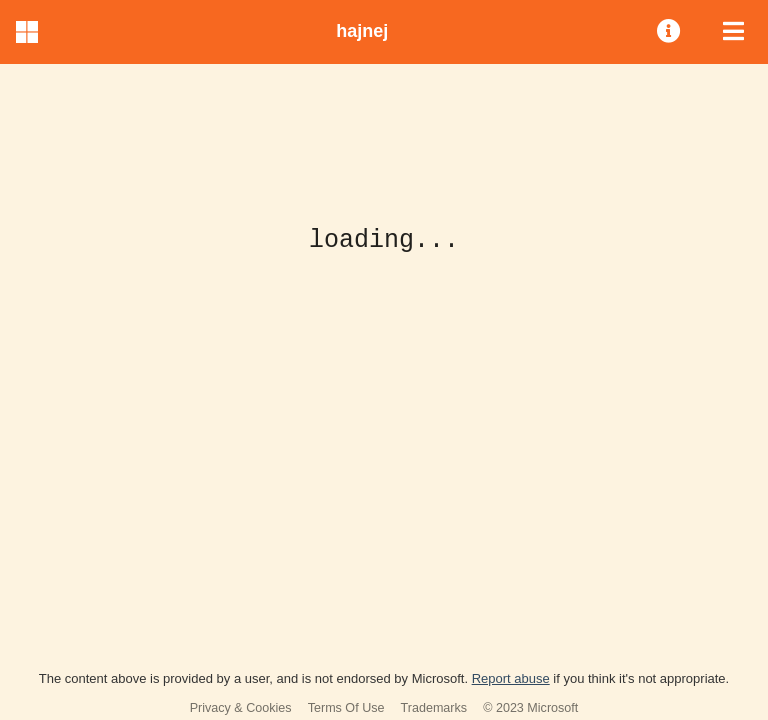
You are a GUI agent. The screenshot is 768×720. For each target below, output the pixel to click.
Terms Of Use (346, 708)
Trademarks (434, 708)
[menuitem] (670, 32)
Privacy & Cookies (241, 708)
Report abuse (511, 678)
